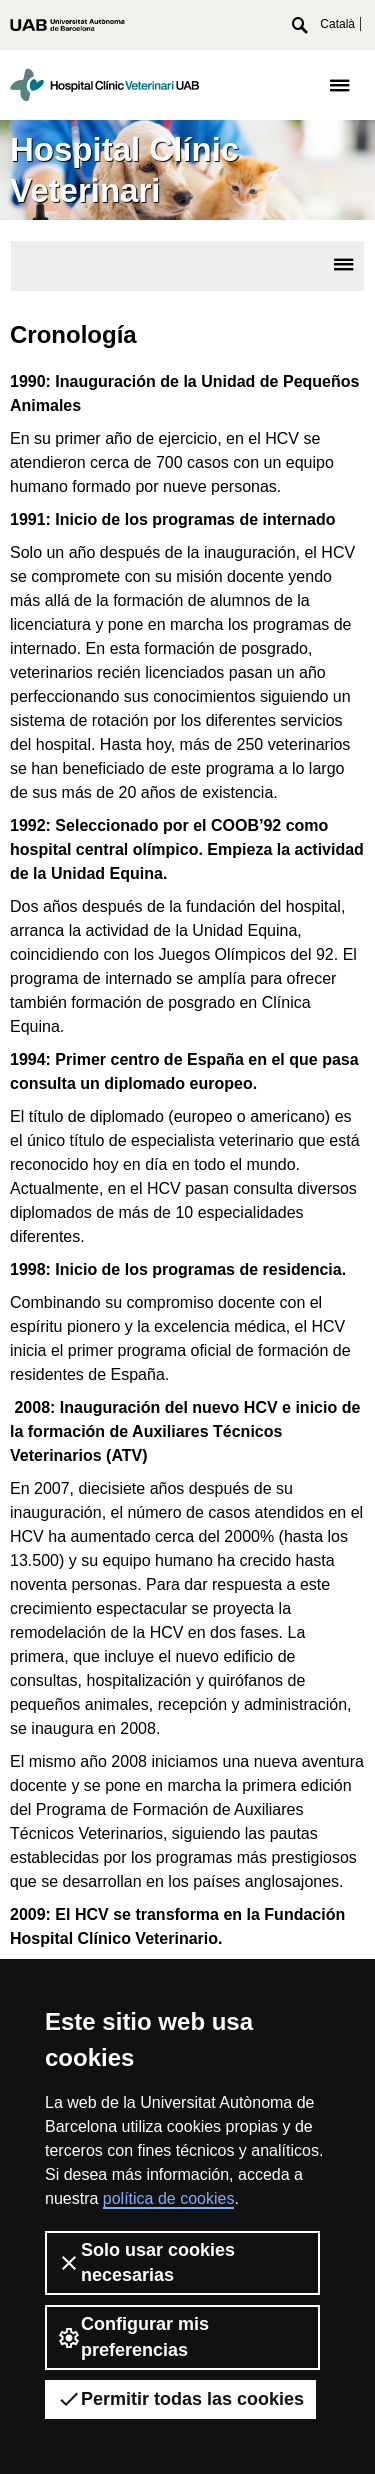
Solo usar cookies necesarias (146, 2262)
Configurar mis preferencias (133, 2336)
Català (337, 24)
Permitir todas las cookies (180, 2399)
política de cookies (169, 2198)
